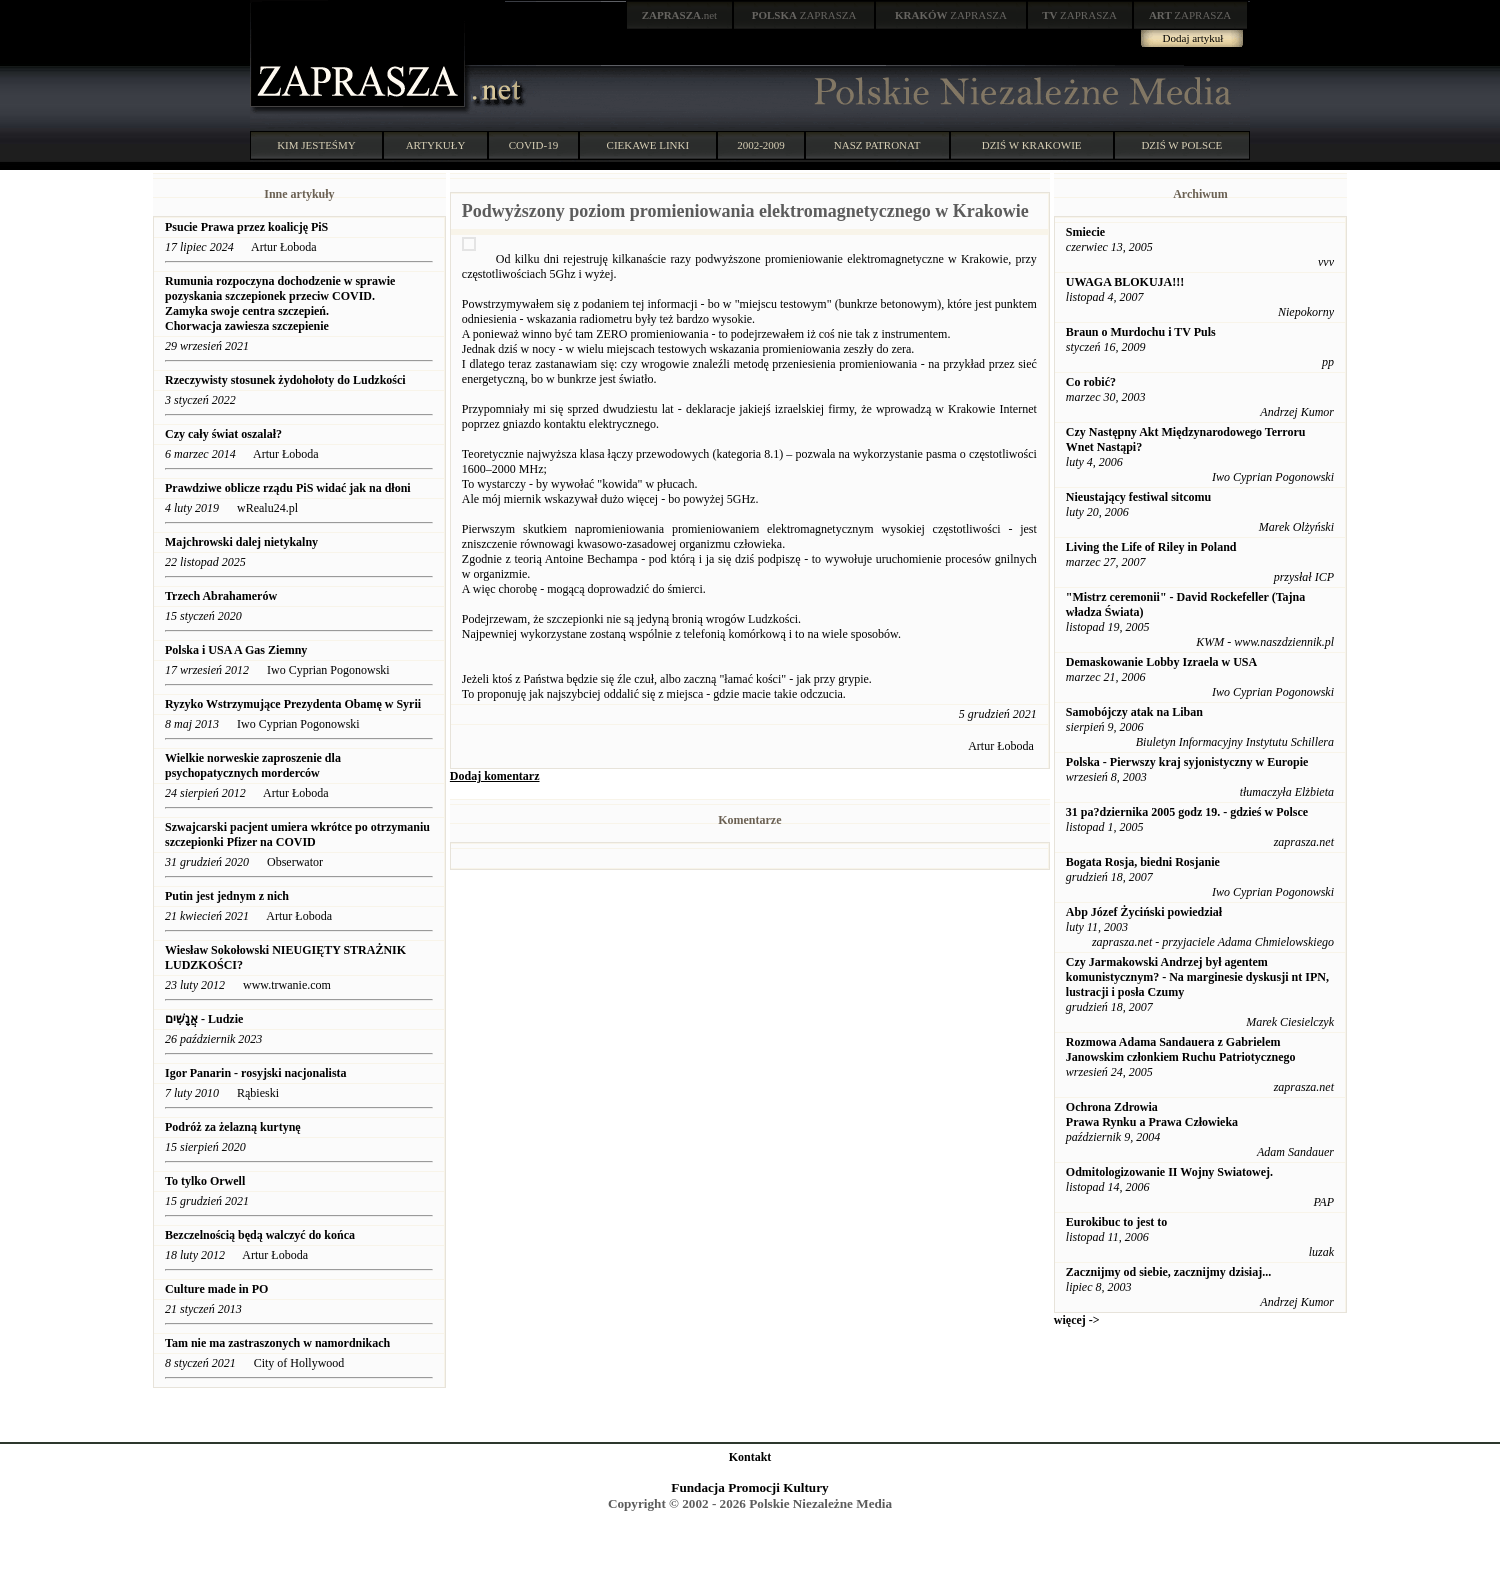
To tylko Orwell (205, 1181)
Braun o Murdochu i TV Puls (1141, 332)
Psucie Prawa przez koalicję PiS (246, 227)
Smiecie (1085, 232)
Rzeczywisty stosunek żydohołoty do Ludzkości (285, 380)
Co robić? (1091, 382)
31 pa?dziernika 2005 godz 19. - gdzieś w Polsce (1187, 812)
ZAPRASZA (804, 15)
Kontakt (750, 1457)
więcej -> (1077, 1320)
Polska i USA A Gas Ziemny (237, 650)
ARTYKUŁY (436, 145)
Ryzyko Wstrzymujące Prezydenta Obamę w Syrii (293, 704)
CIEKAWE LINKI (648, 145)
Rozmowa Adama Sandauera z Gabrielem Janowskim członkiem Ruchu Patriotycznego (1181, 1049)
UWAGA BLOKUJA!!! (1125, 282)
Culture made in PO (216, 1289)
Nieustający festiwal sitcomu (1138, 497)
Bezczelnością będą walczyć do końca (260, 1235)
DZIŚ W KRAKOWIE (1032, 145)
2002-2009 (761, 145)
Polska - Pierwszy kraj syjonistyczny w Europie (1187, 762)
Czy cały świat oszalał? (223, 434)
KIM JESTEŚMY (316, 145)
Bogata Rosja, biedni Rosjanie (1143, 862)
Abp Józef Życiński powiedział (1144, 912)
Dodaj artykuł (1193, 38)
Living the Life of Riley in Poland (1151, 547)
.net (680, 15)
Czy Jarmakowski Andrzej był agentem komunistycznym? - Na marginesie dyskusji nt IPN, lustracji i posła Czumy (1197, 977)
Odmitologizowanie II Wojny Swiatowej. (1169, 1172)
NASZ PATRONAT (877, 145)
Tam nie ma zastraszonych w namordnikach (277, 1343)
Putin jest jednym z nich (227, 896)
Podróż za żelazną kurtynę (233, 1127)
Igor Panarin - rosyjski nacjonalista (256, 1073)
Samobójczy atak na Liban (1134, 712)
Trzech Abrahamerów (221, 596)
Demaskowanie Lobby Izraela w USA (1161, 662)
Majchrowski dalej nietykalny (241, 542)
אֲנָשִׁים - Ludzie (205, 1019)
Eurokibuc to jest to (1116, 1222)
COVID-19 (534, 145)
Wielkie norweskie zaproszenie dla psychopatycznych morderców (253, 765)
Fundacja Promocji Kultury (749, 1487)
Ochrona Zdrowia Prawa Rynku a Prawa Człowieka (1152, 1114)
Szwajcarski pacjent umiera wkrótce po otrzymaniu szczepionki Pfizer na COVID (297, 834)
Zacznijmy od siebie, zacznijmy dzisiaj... (1168, 1272)
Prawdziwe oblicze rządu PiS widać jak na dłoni (288, 488)
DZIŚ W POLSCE (1181, 145)
